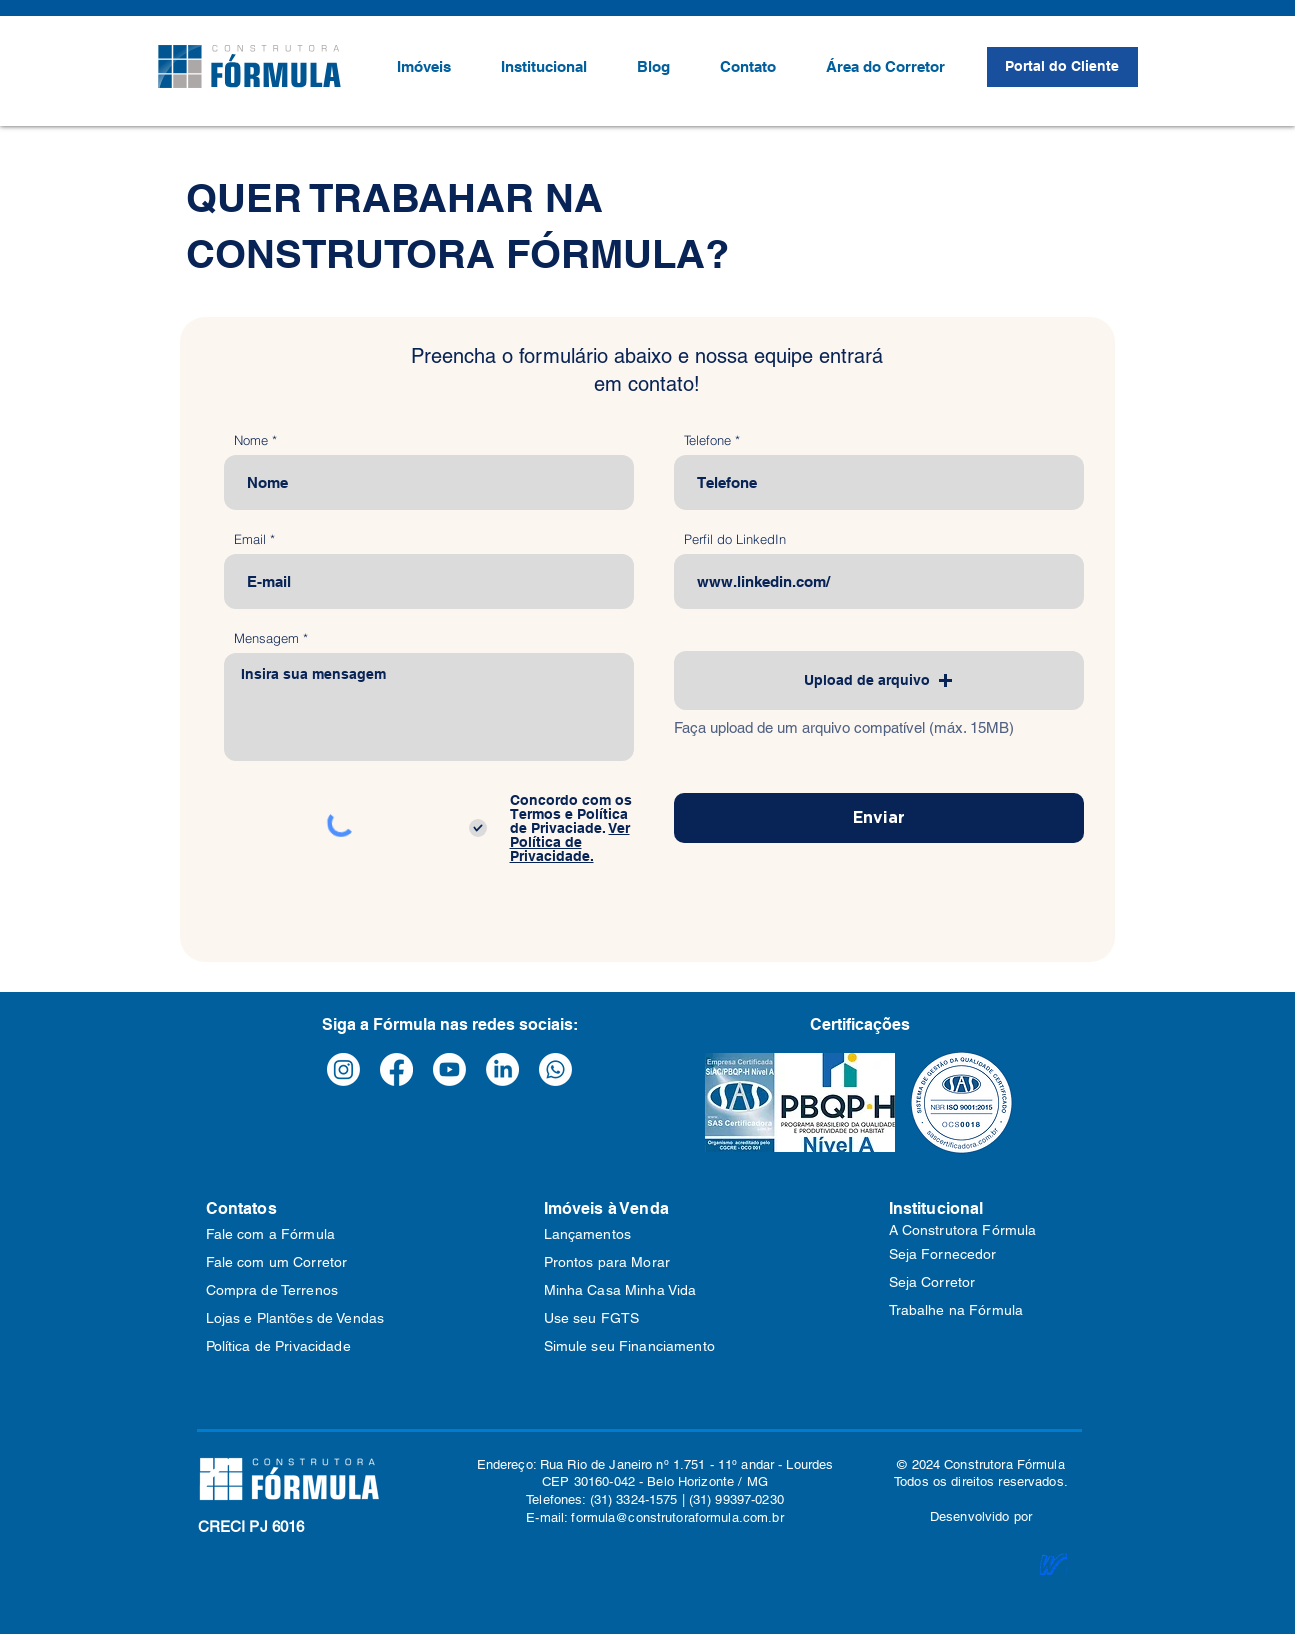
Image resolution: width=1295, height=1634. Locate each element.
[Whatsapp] (555, 1069)
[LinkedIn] (502, 1069)
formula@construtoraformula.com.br (677, 1517)
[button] (879, 680)
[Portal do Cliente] (1062, 67)
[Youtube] (449, 1069)
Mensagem (266, 638)
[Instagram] (343, 1069)
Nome (251, 440)
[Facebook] (396, 1069)
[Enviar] (879, 818)
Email (250, 539)
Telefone (707, 440)
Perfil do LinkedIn (735, 539)
